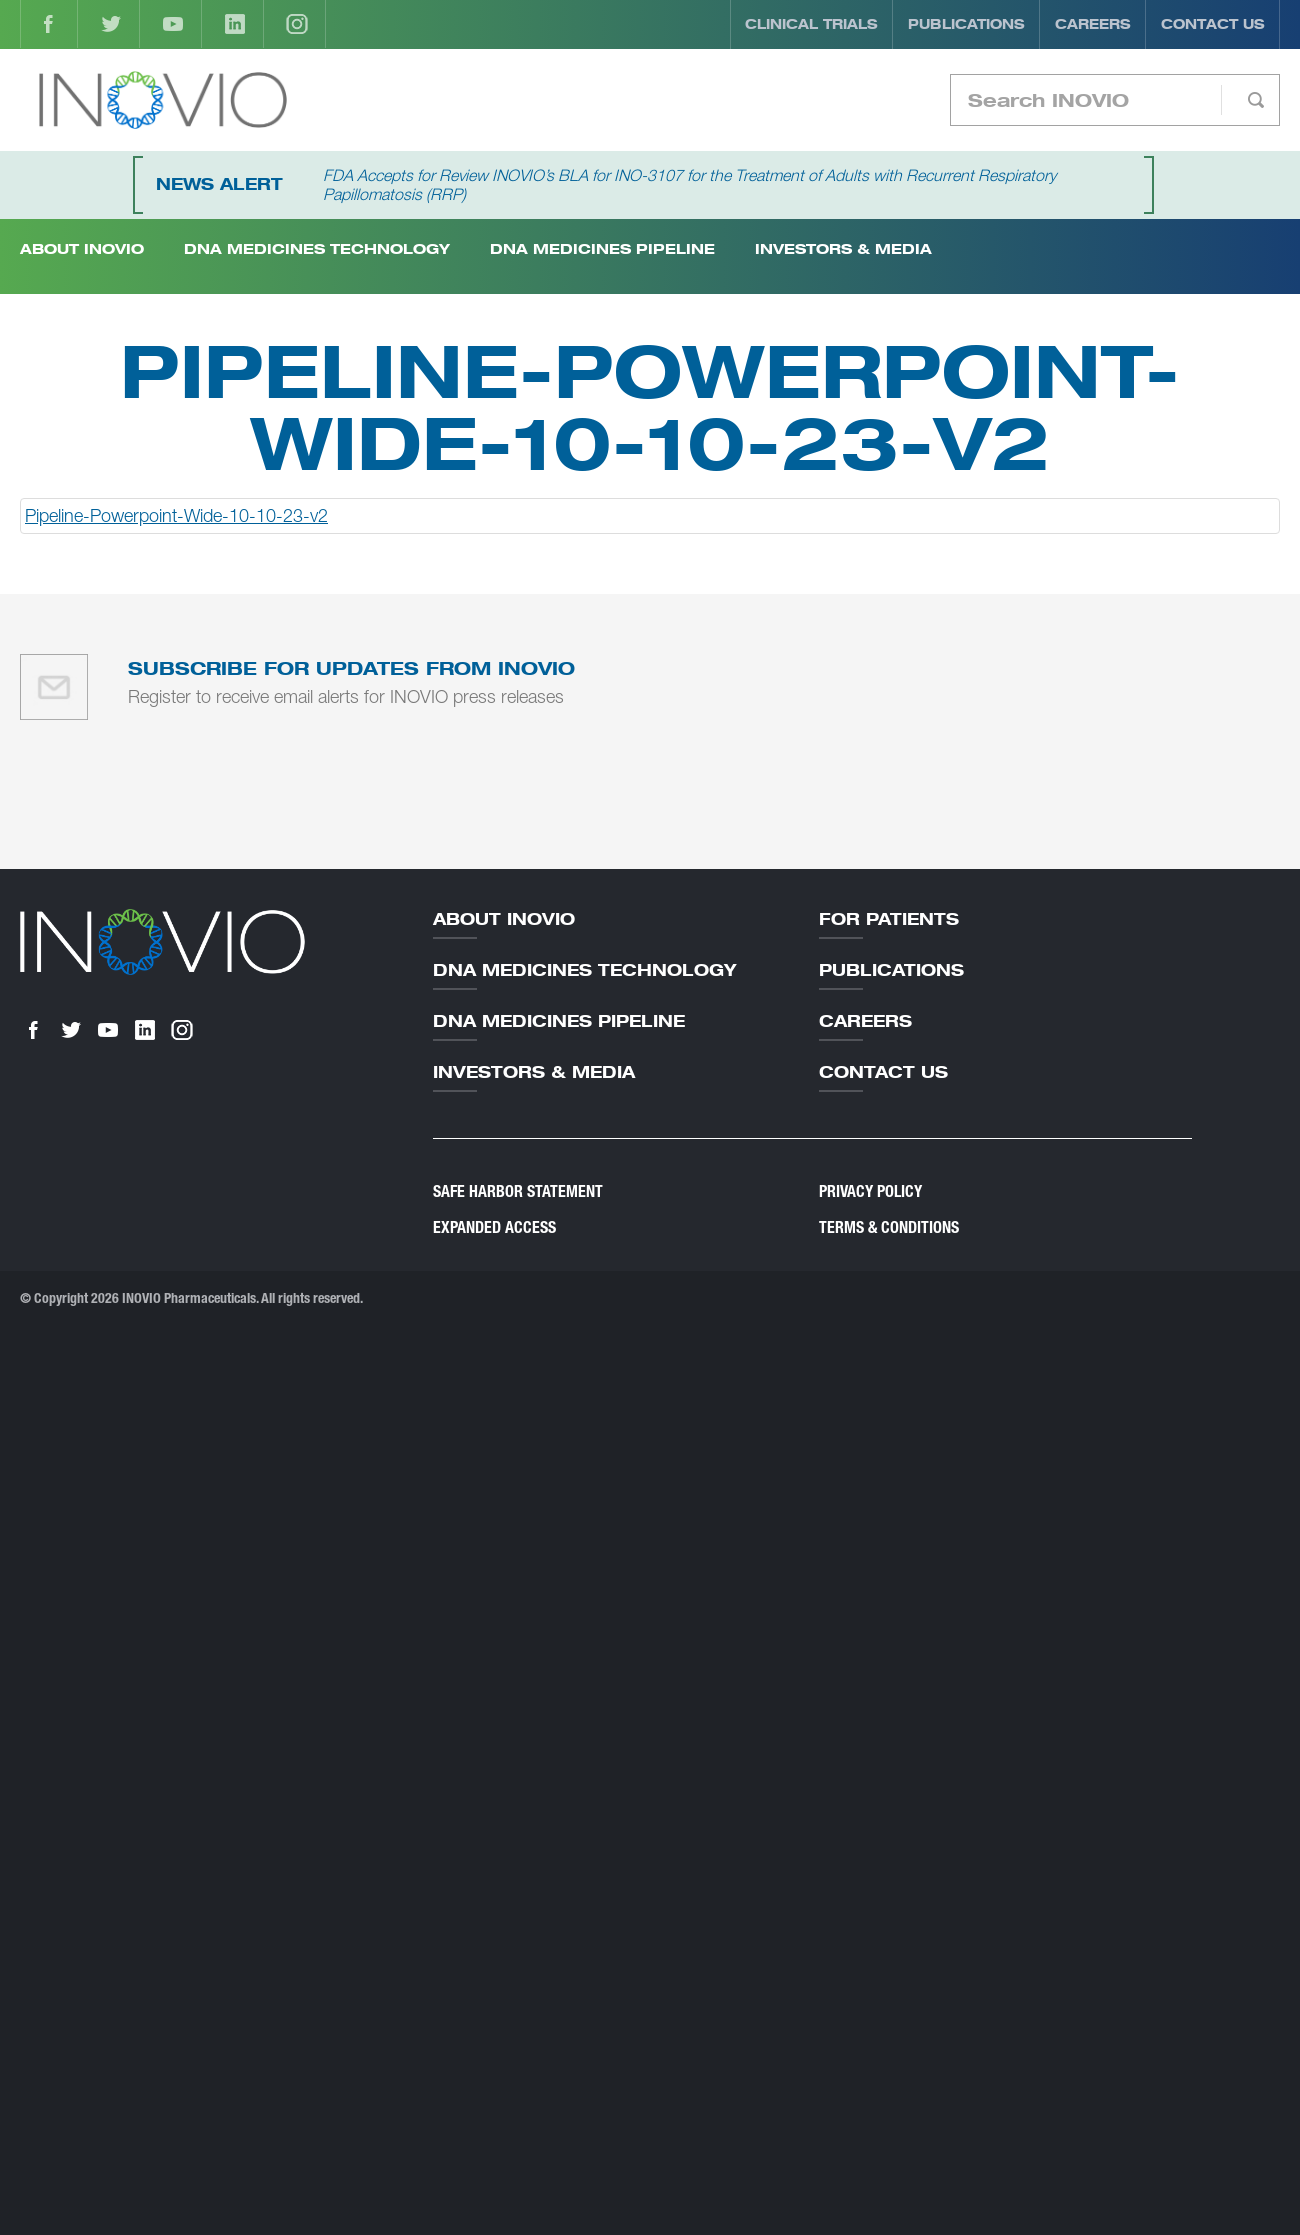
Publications (966, 24)
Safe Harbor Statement (518, 1191)
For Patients (889, 919)
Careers (1093, 24)
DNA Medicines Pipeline (602, 248)
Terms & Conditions (889, 1227)
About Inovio (504, 919)
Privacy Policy (870, 1191)
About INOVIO (82, 248)
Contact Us (1213, 24)
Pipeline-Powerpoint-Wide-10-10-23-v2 (176, 515)
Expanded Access (494, 1227)
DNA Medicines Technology (317, 248)
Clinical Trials (811, 24)
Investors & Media (843, 248)
